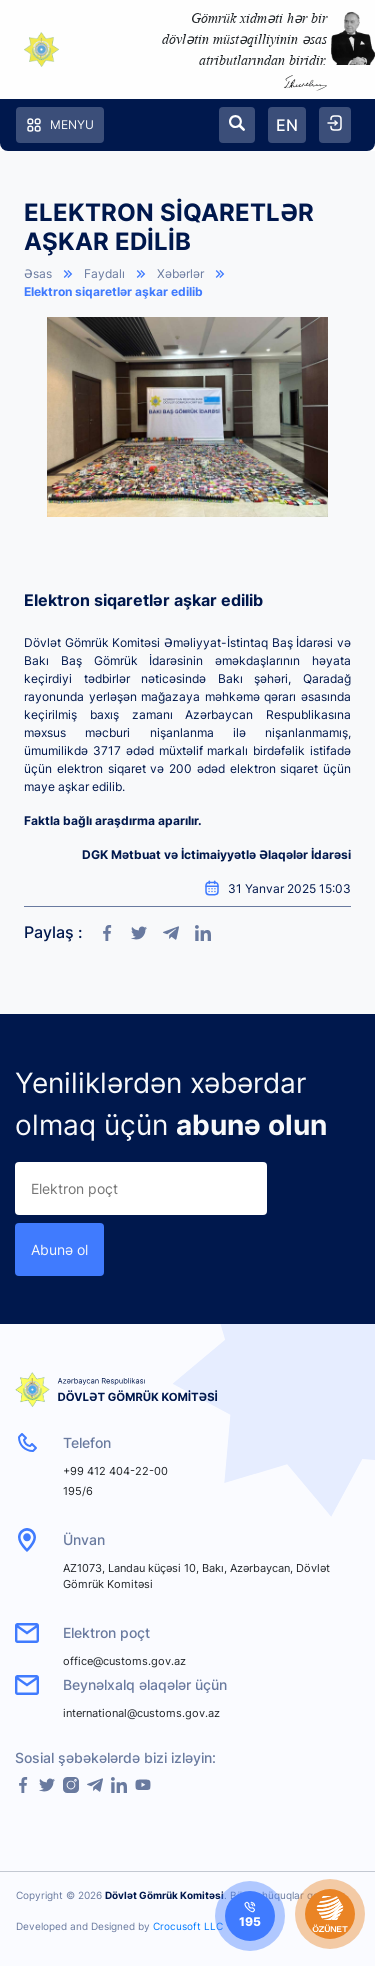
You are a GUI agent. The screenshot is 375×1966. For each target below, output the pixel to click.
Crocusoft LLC (188, 1926)
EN (287, 125)
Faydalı (104, 273)
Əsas (38, 273)
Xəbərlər (180, 273)
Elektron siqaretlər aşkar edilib (113, 291)
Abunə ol (59, 1249)
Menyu (60, 125)
